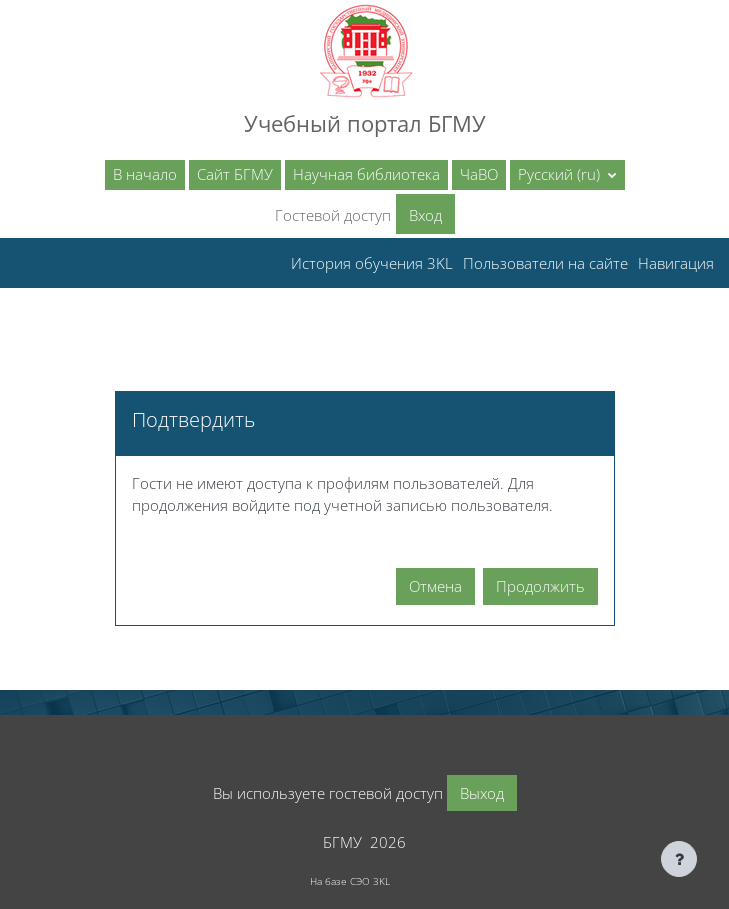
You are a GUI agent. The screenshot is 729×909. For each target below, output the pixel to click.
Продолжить (540, 586)
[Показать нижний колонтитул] (679, 859)
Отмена (435, 586)
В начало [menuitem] (145, 174)
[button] (567, 175)
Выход (482, 793)
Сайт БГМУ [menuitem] (235, 174)
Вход (425, 215)
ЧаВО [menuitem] (479, 174)
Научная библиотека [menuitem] (366, 174)
